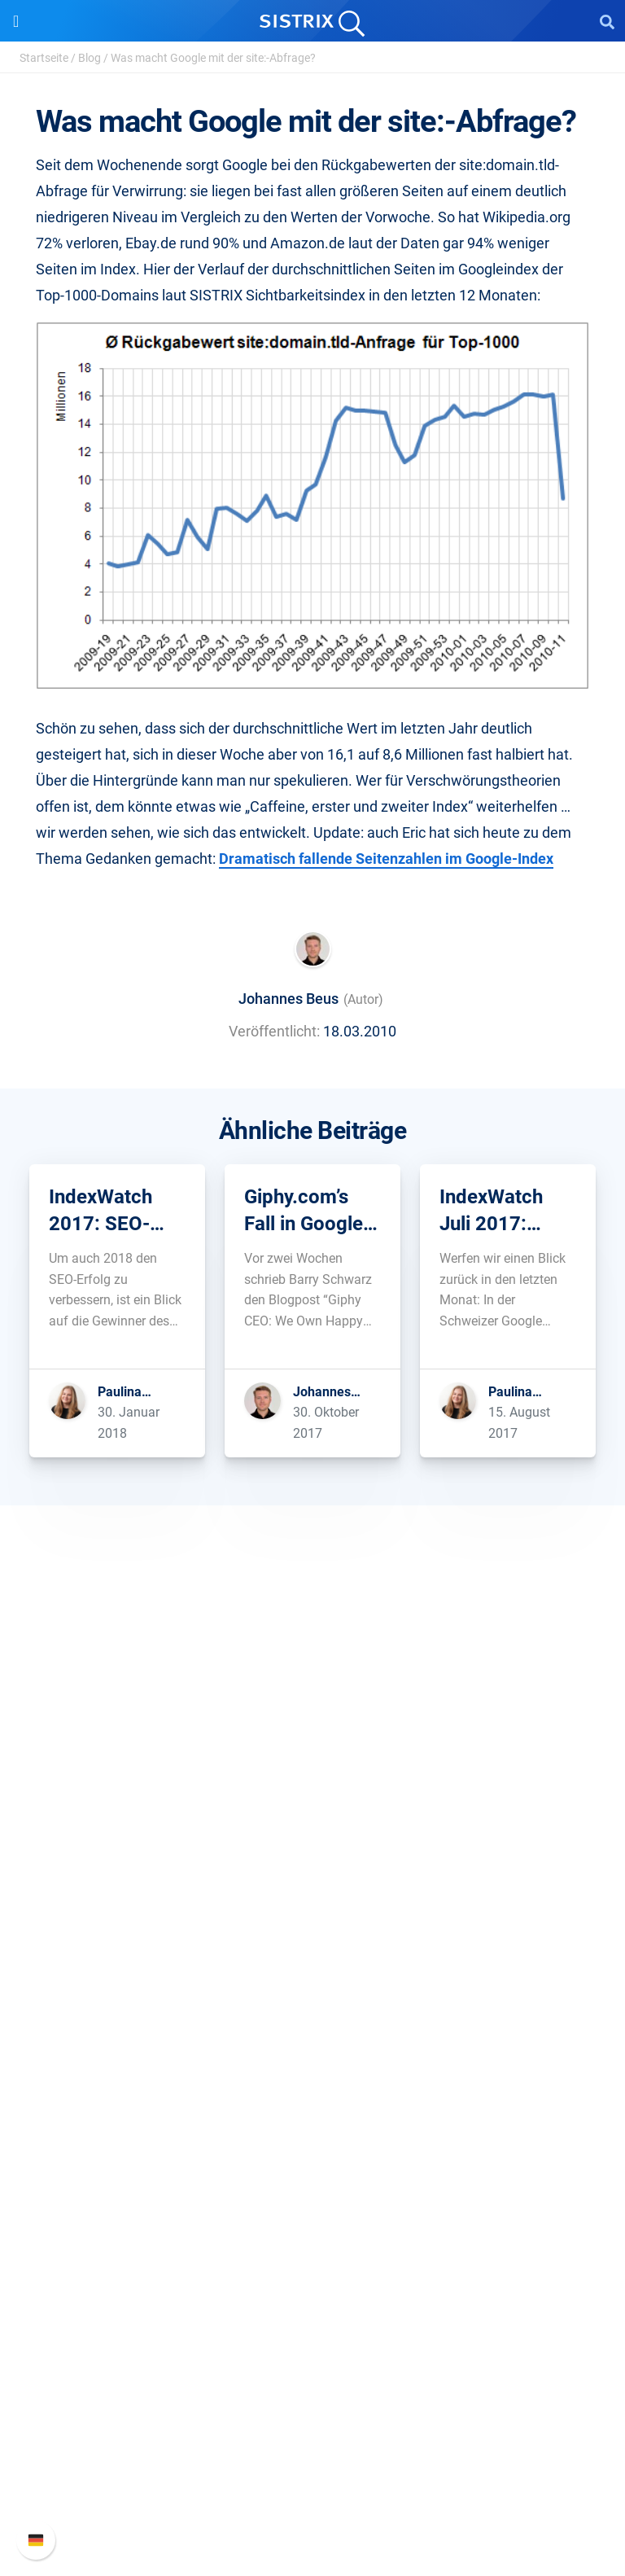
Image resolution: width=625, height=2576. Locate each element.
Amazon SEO (313, 2027)
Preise (312, 1974)
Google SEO (312, 2001)
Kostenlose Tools (313, 2239)
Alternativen (312, 2291)
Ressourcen (313, 2104)
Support (312, 2368)
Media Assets (313, 2317)
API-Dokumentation (313, 2452)
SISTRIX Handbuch (313, 2399)
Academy (312, 2187)
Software (313, 1943)
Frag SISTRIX (312, 2135)
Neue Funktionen (312, 2426)
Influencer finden (313, 2053)
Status (312, 2504)
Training (312, 2161)
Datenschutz (313, 1866)
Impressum (313, 1892)
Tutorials (312, 2265)
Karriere (312, 1814)
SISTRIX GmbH (312, 1757)
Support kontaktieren (313, 2478)
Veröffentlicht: (274, 1031)
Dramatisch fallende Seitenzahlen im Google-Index (386, 858)
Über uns (312, 1788)
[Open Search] (607, 21)
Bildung (312, 1840)
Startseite (44, 57)
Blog (89, 57)
